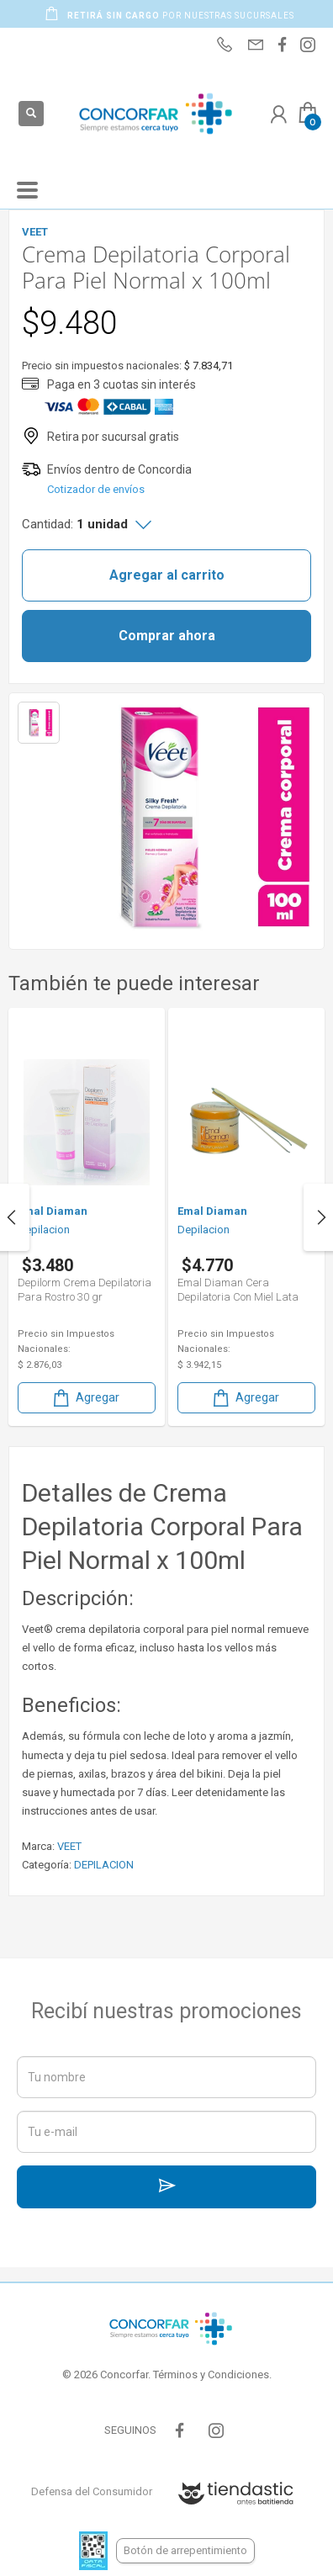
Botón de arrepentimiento (185, 2550)
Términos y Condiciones (211, 2374)
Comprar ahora (167, 636)
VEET (69, 1846)
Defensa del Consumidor (91, 2491)
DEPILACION (104, 1864)
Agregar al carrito (167, 575)
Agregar (84, 1397)
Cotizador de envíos (96, 489)
